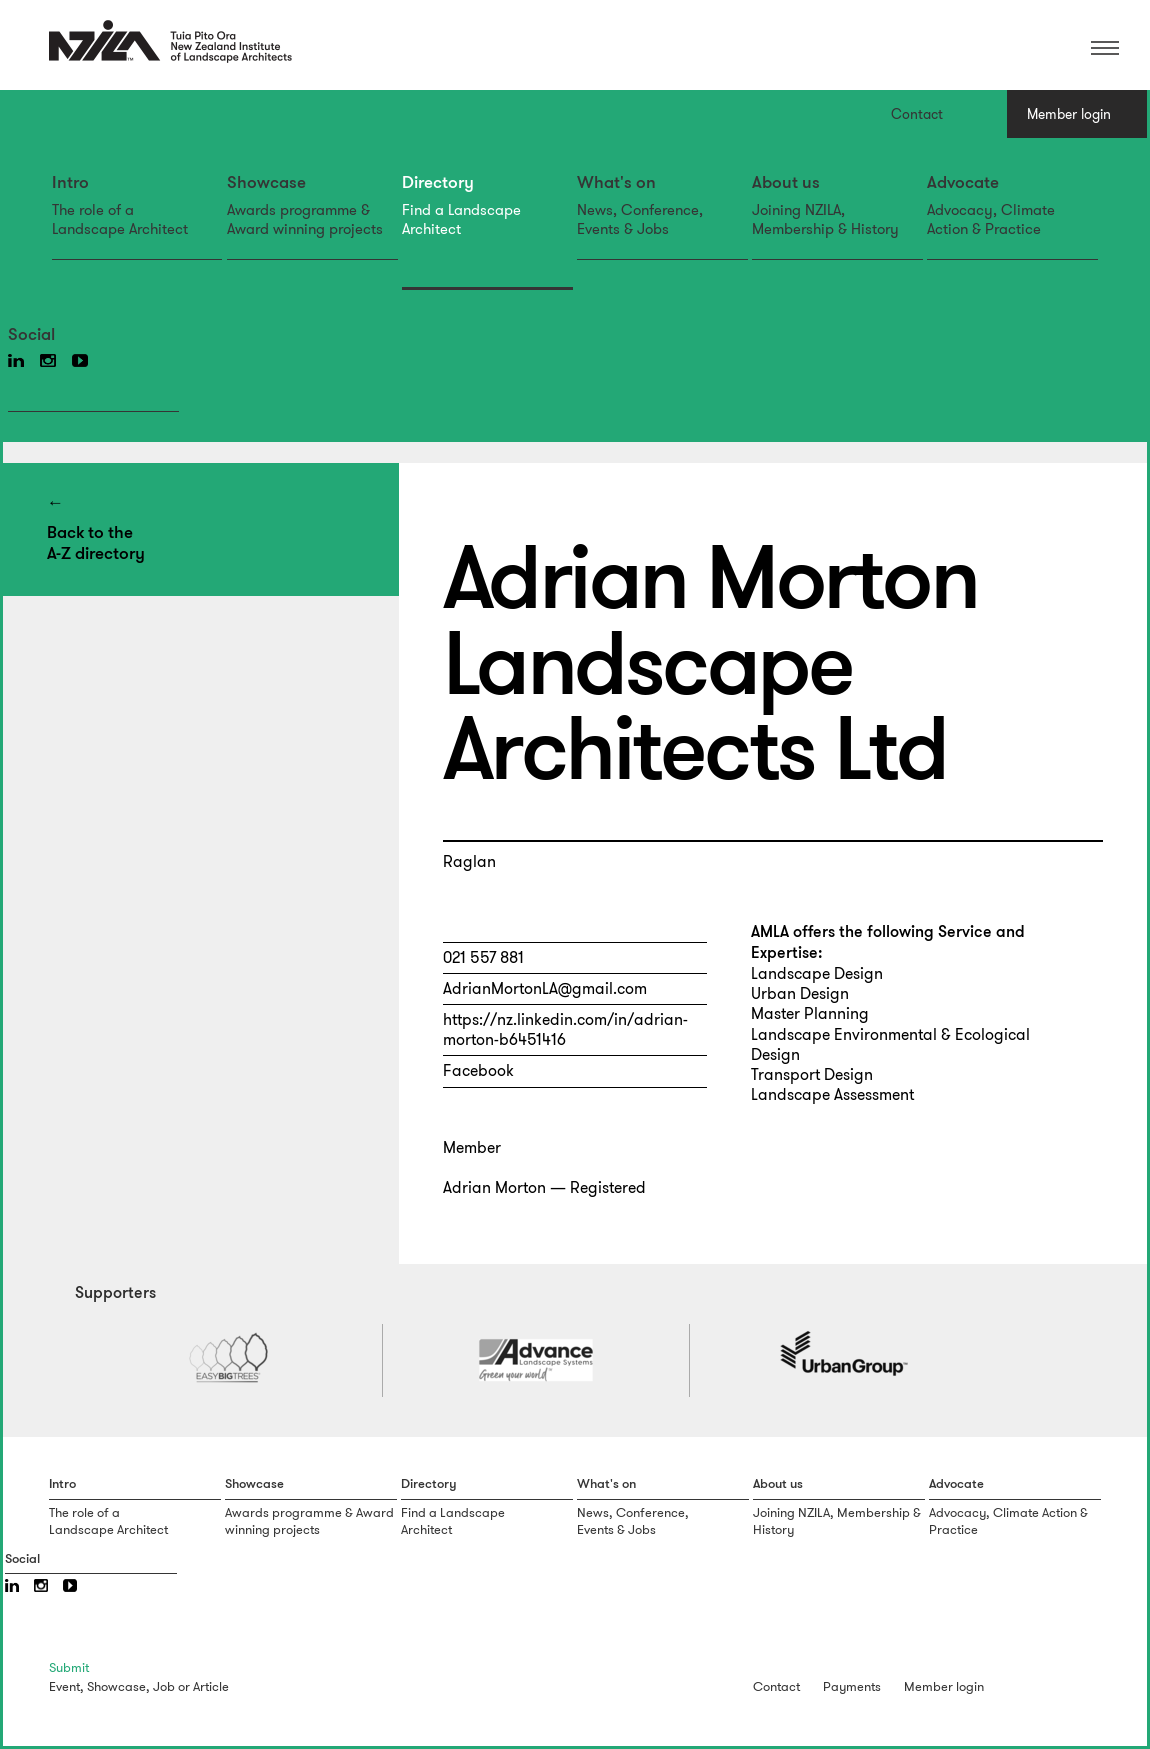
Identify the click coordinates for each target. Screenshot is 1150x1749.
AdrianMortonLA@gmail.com (545, 988)
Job (164, 1686)
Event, (66, 1686)
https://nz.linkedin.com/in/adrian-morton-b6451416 (565, 1029)
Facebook (478, 1070)
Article (211, 1686)
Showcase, (118, 1686)
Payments (852, 1686)
